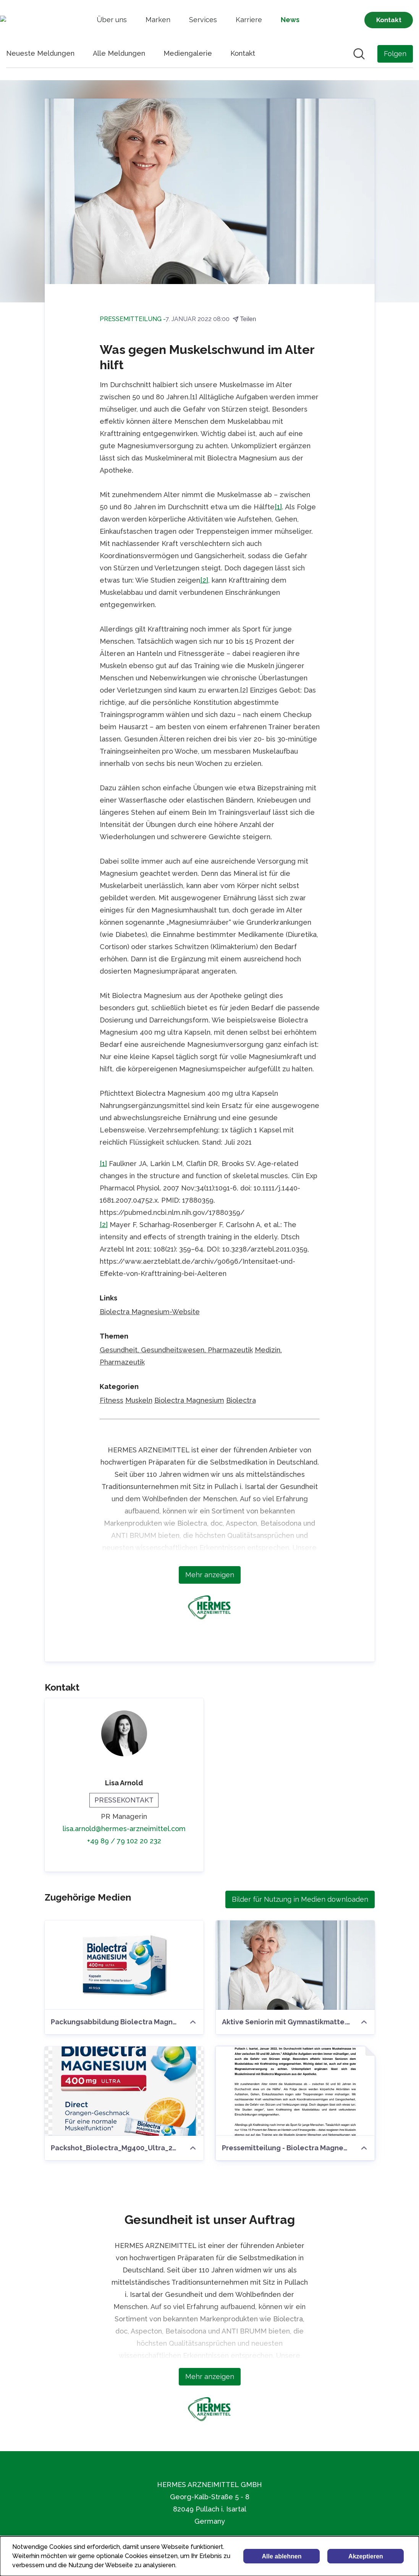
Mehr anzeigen (209, 1575)
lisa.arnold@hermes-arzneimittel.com (124, 1829)
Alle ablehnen (281, 2556)
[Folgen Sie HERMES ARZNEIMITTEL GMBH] (395, 54)
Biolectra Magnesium (189, 1400)
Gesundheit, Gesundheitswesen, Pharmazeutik (176, 1350)
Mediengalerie (187, 53)
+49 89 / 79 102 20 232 (124, 1841)
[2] (204, 580)
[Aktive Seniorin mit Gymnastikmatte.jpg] (295, 1965)
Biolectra (241, 1400)
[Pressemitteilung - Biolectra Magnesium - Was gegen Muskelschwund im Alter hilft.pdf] (295, 2091)
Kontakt (242, 53)
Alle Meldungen (119, 53)
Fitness (111, 1400)
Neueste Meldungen (40, 53)
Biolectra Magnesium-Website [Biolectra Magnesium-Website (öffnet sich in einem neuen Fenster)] (150, 1312)
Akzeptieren (365, 2556)
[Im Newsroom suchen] (359, 54)
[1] (278, 507)
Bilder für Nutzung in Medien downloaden (300, 1899)
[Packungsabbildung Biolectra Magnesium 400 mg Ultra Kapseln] (124, 1965)
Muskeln (138, 1400)
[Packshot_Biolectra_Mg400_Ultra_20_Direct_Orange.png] (124, 2091)
